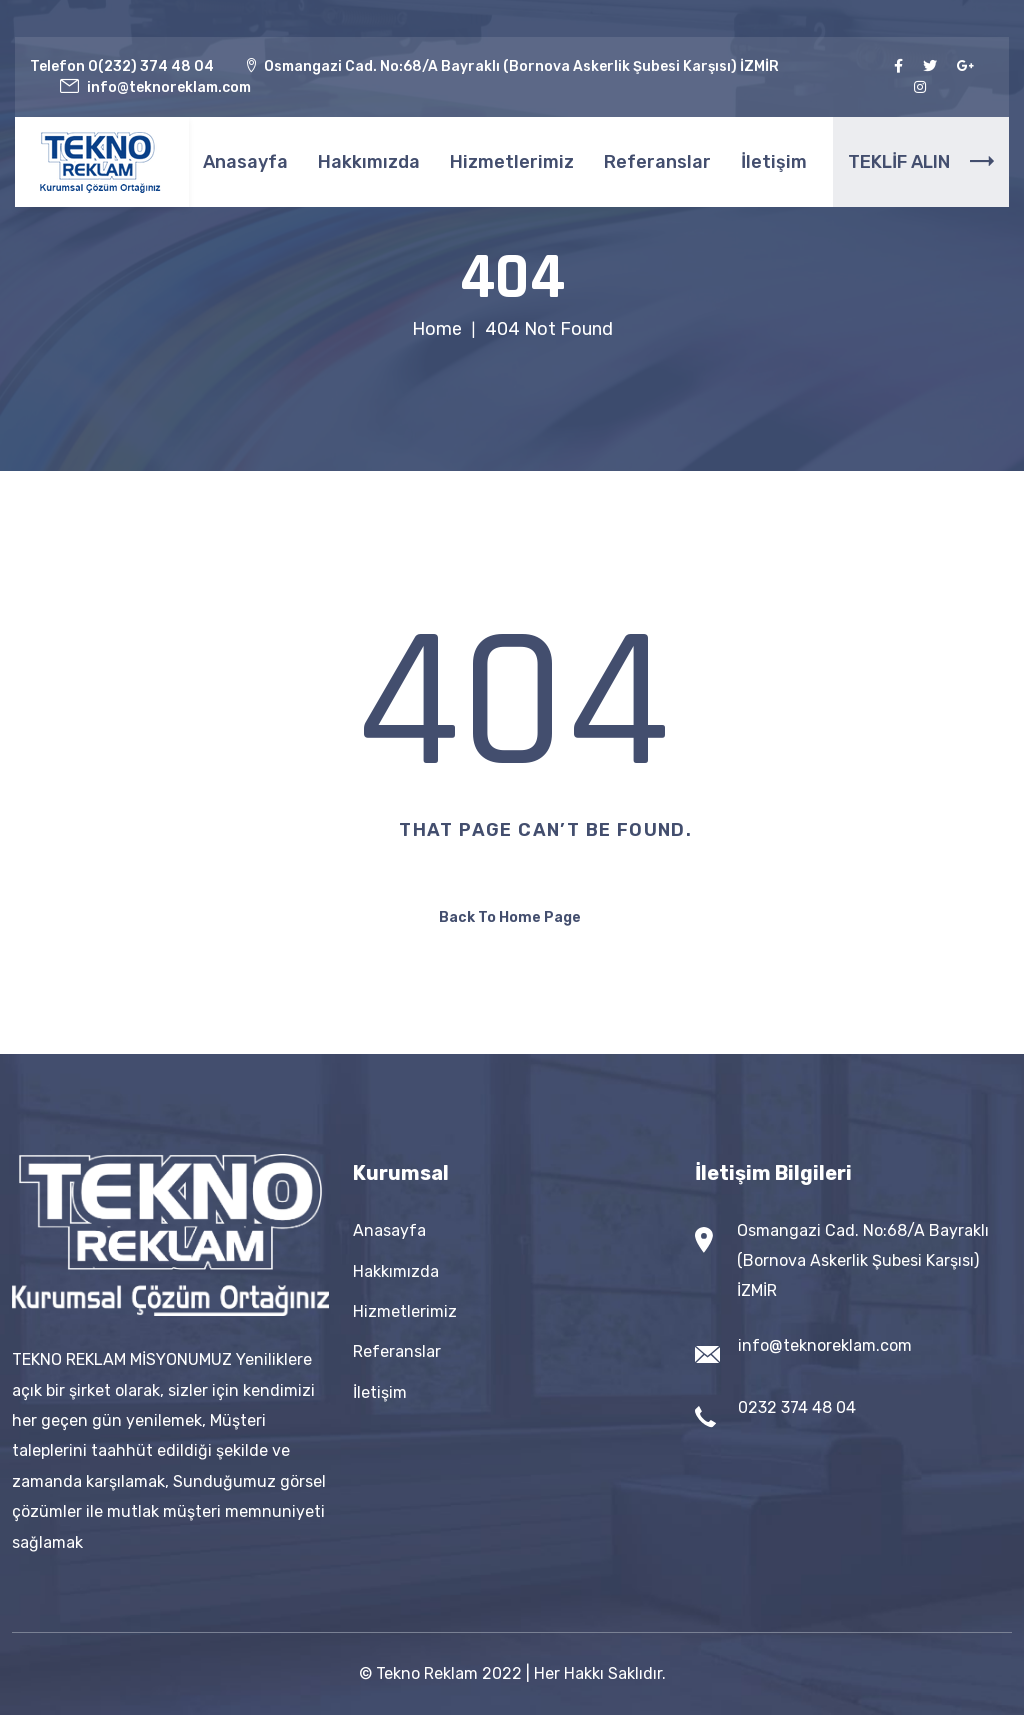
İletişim (774, 162)
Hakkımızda (369, 162)
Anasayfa (245, 162)
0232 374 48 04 (797, 1407)
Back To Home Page (510, 917)
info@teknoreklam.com (825, 1345)
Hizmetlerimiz (512, 162)
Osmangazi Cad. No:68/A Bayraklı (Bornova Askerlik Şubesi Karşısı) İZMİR (863, 1260)
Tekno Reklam (427, 1673)
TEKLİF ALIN (921, 162)
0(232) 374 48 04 (151, 66)
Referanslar (657, 162)
